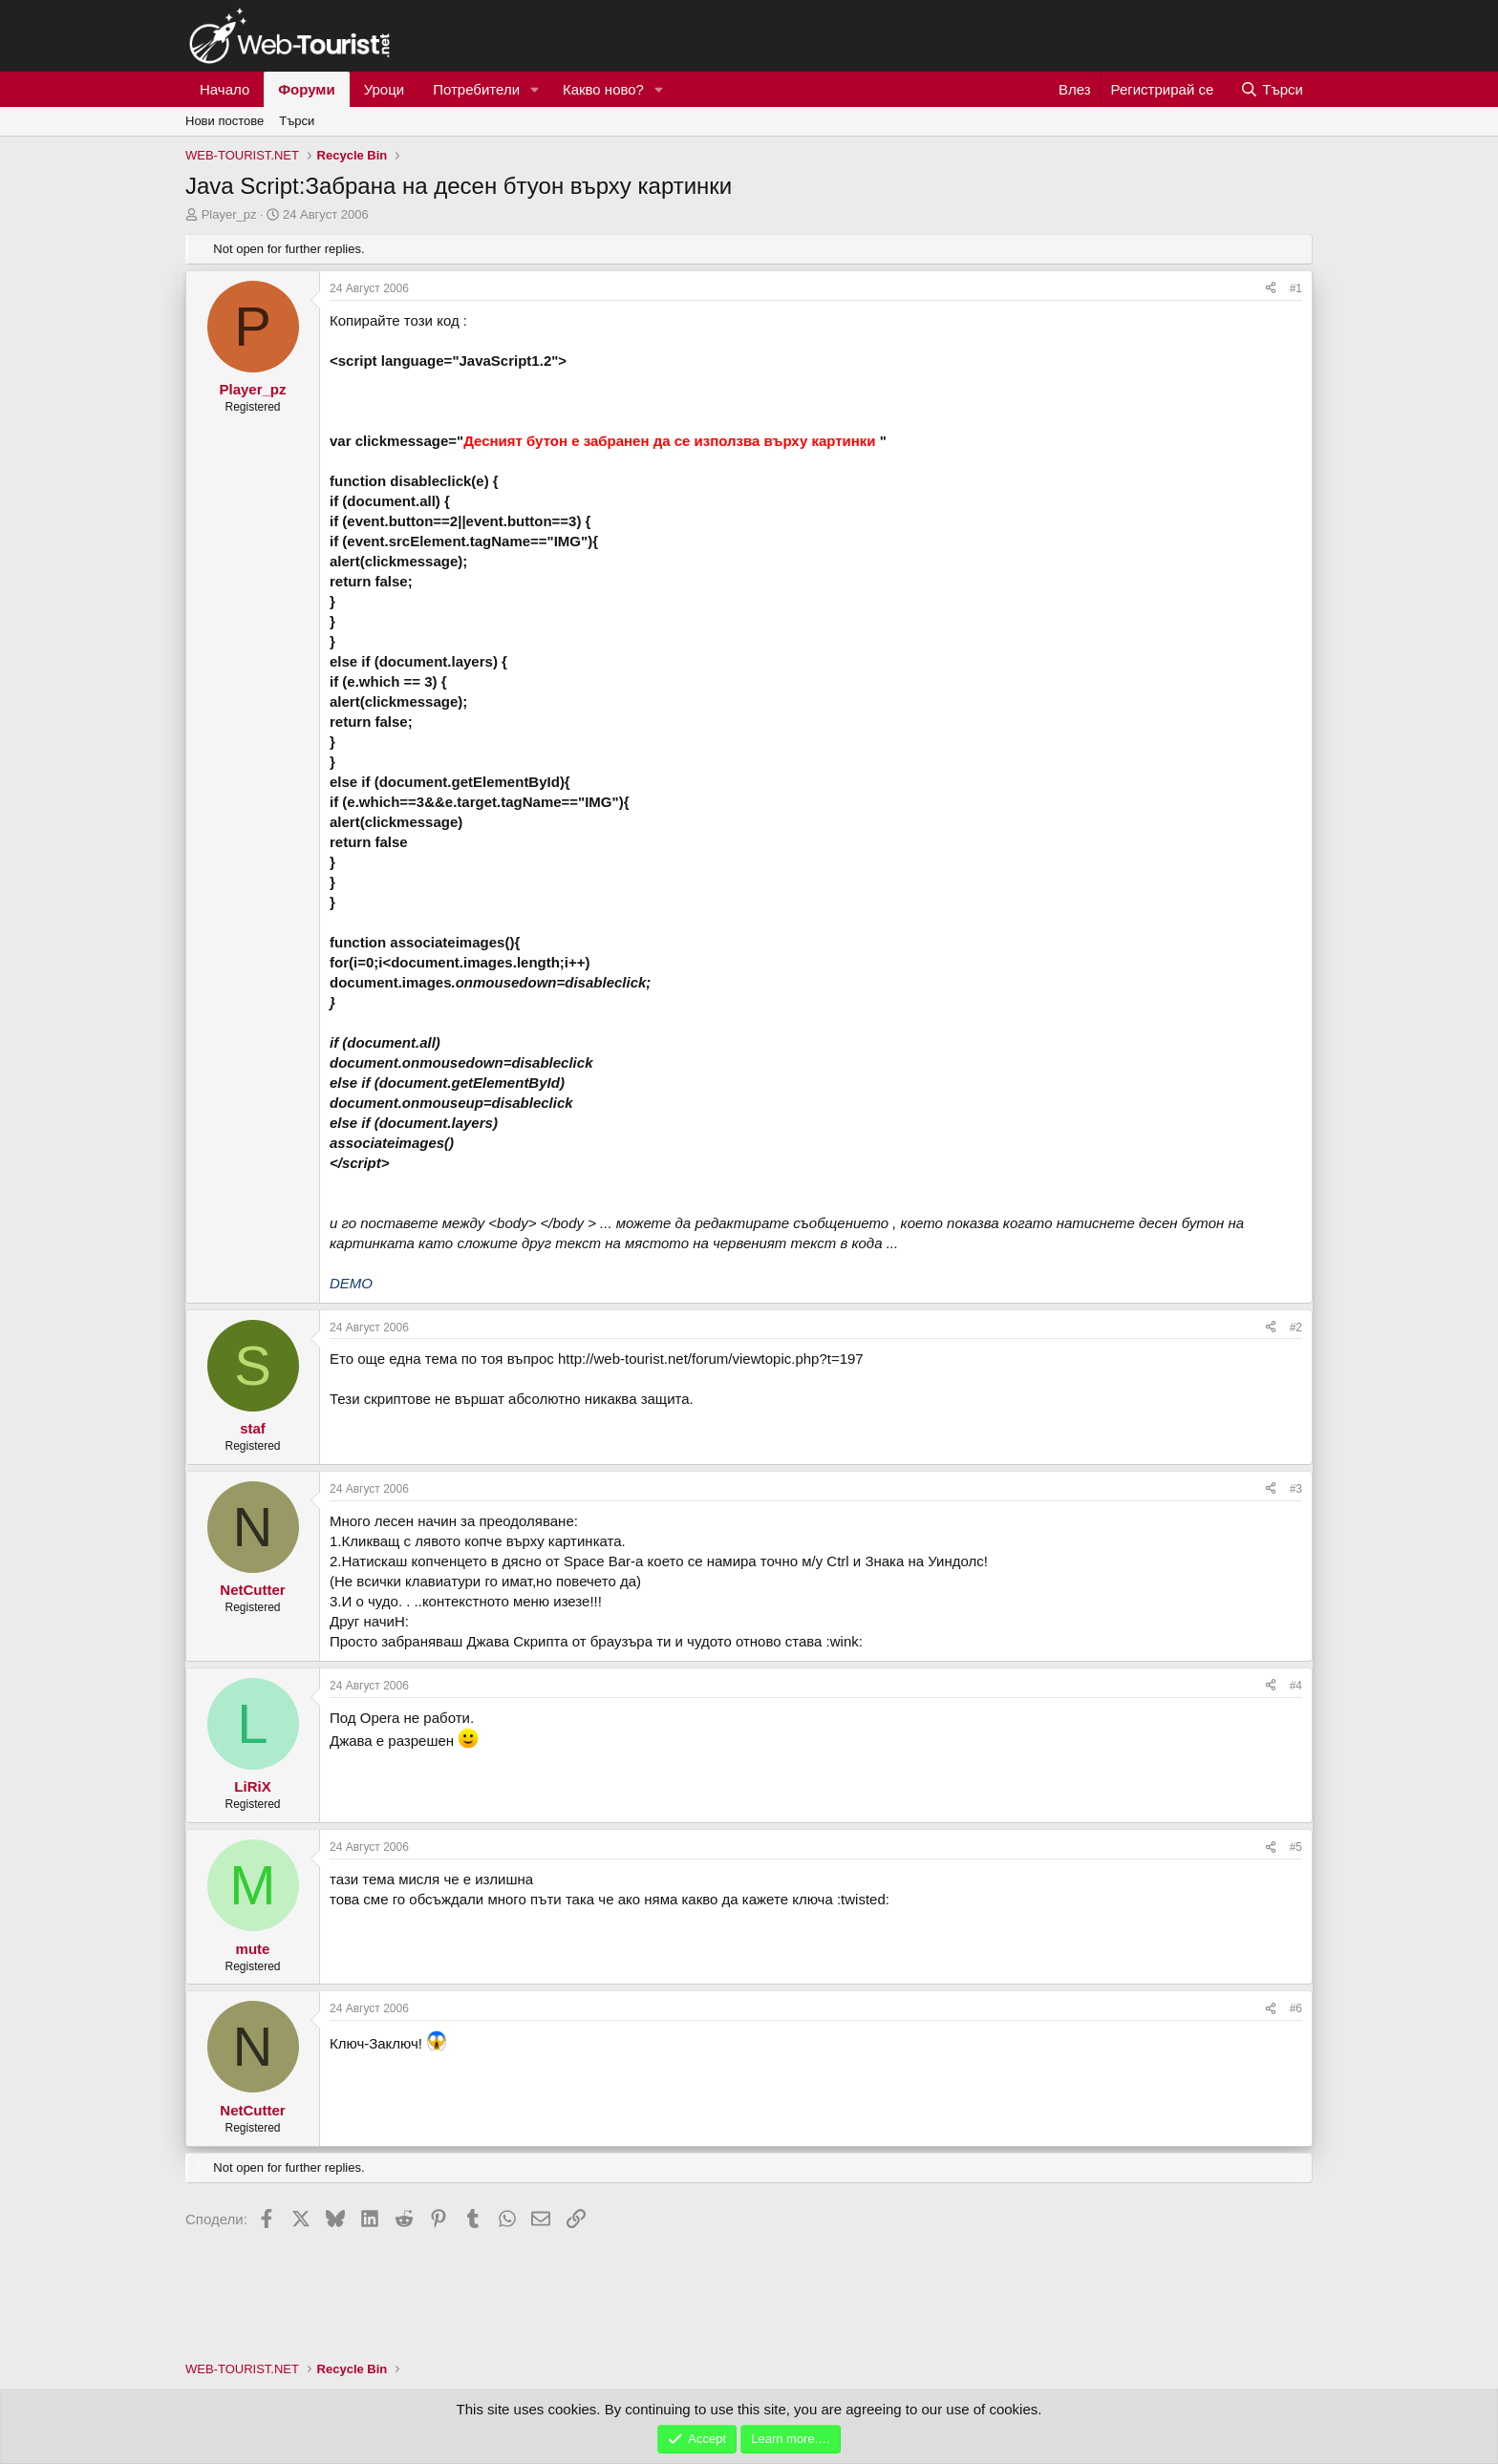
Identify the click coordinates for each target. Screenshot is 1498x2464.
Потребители (476, 89)
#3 (1296, 1489)
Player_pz (229, 214)
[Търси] (1271, 89)
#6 (1296, 2008)
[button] (535, 89)
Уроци (384, 89)
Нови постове (224, 121)
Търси (296, 121)
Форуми (306, 89)
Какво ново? (603, 89)
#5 (1296, 1847)
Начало (224, 89)
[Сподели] (1270, 289)
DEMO (351, 1283)
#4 (1296, 1685)
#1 (1296, 288)
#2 (1296, 1327)
